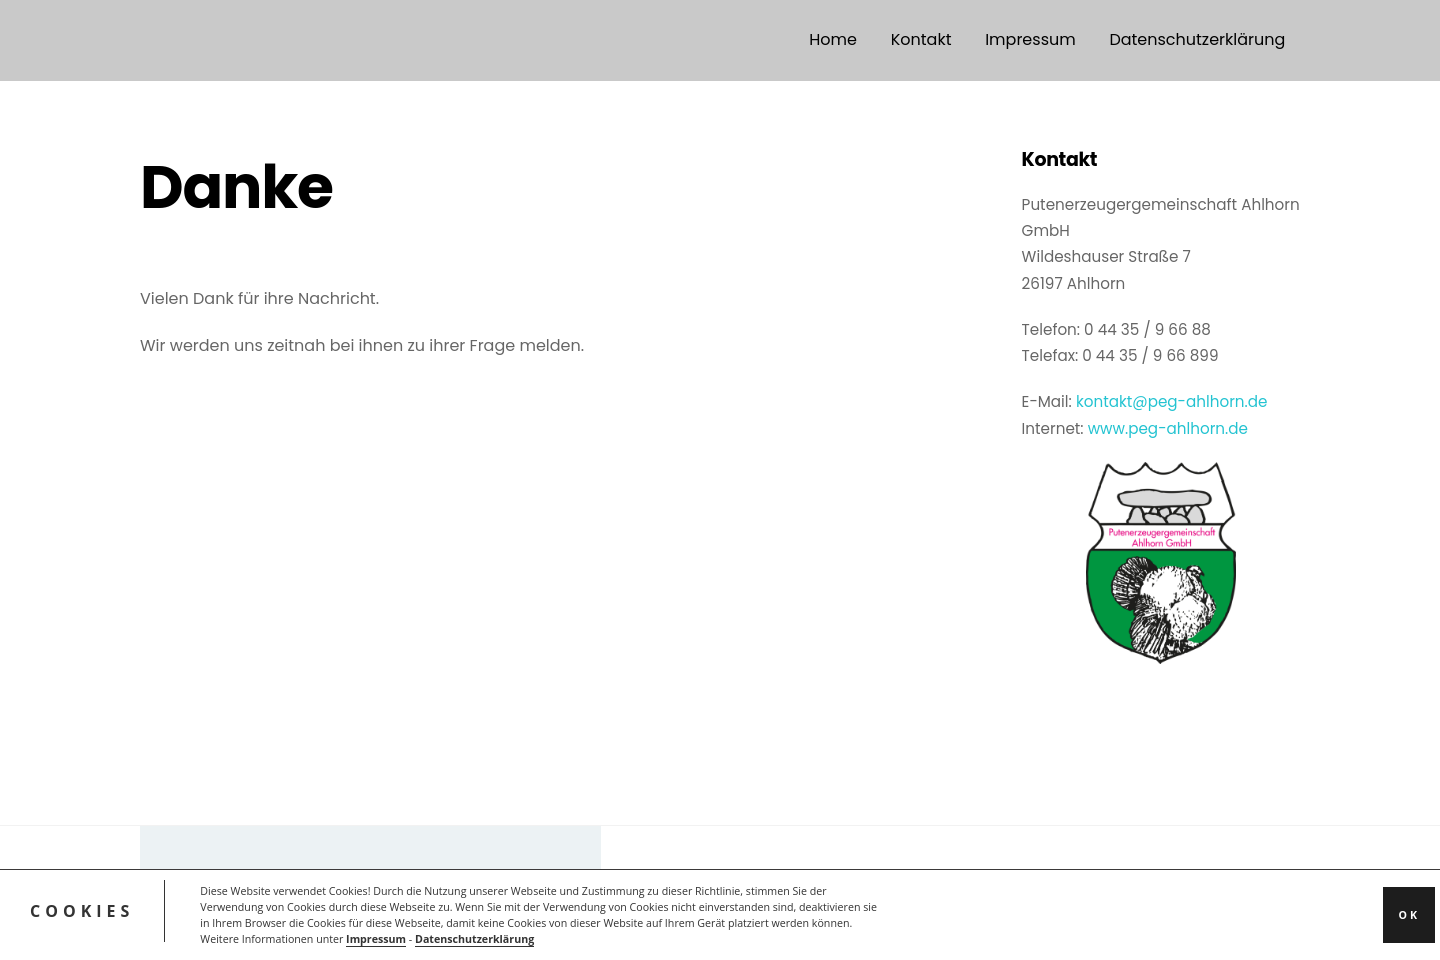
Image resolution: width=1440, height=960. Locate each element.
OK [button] (1409, 915)
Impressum (376, 939)
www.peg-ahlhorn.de (1168, 428)
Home (833, 39)
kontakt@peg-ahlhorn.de (1172, 401)
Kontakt (921, 39)
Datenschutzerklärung (474, 939)
